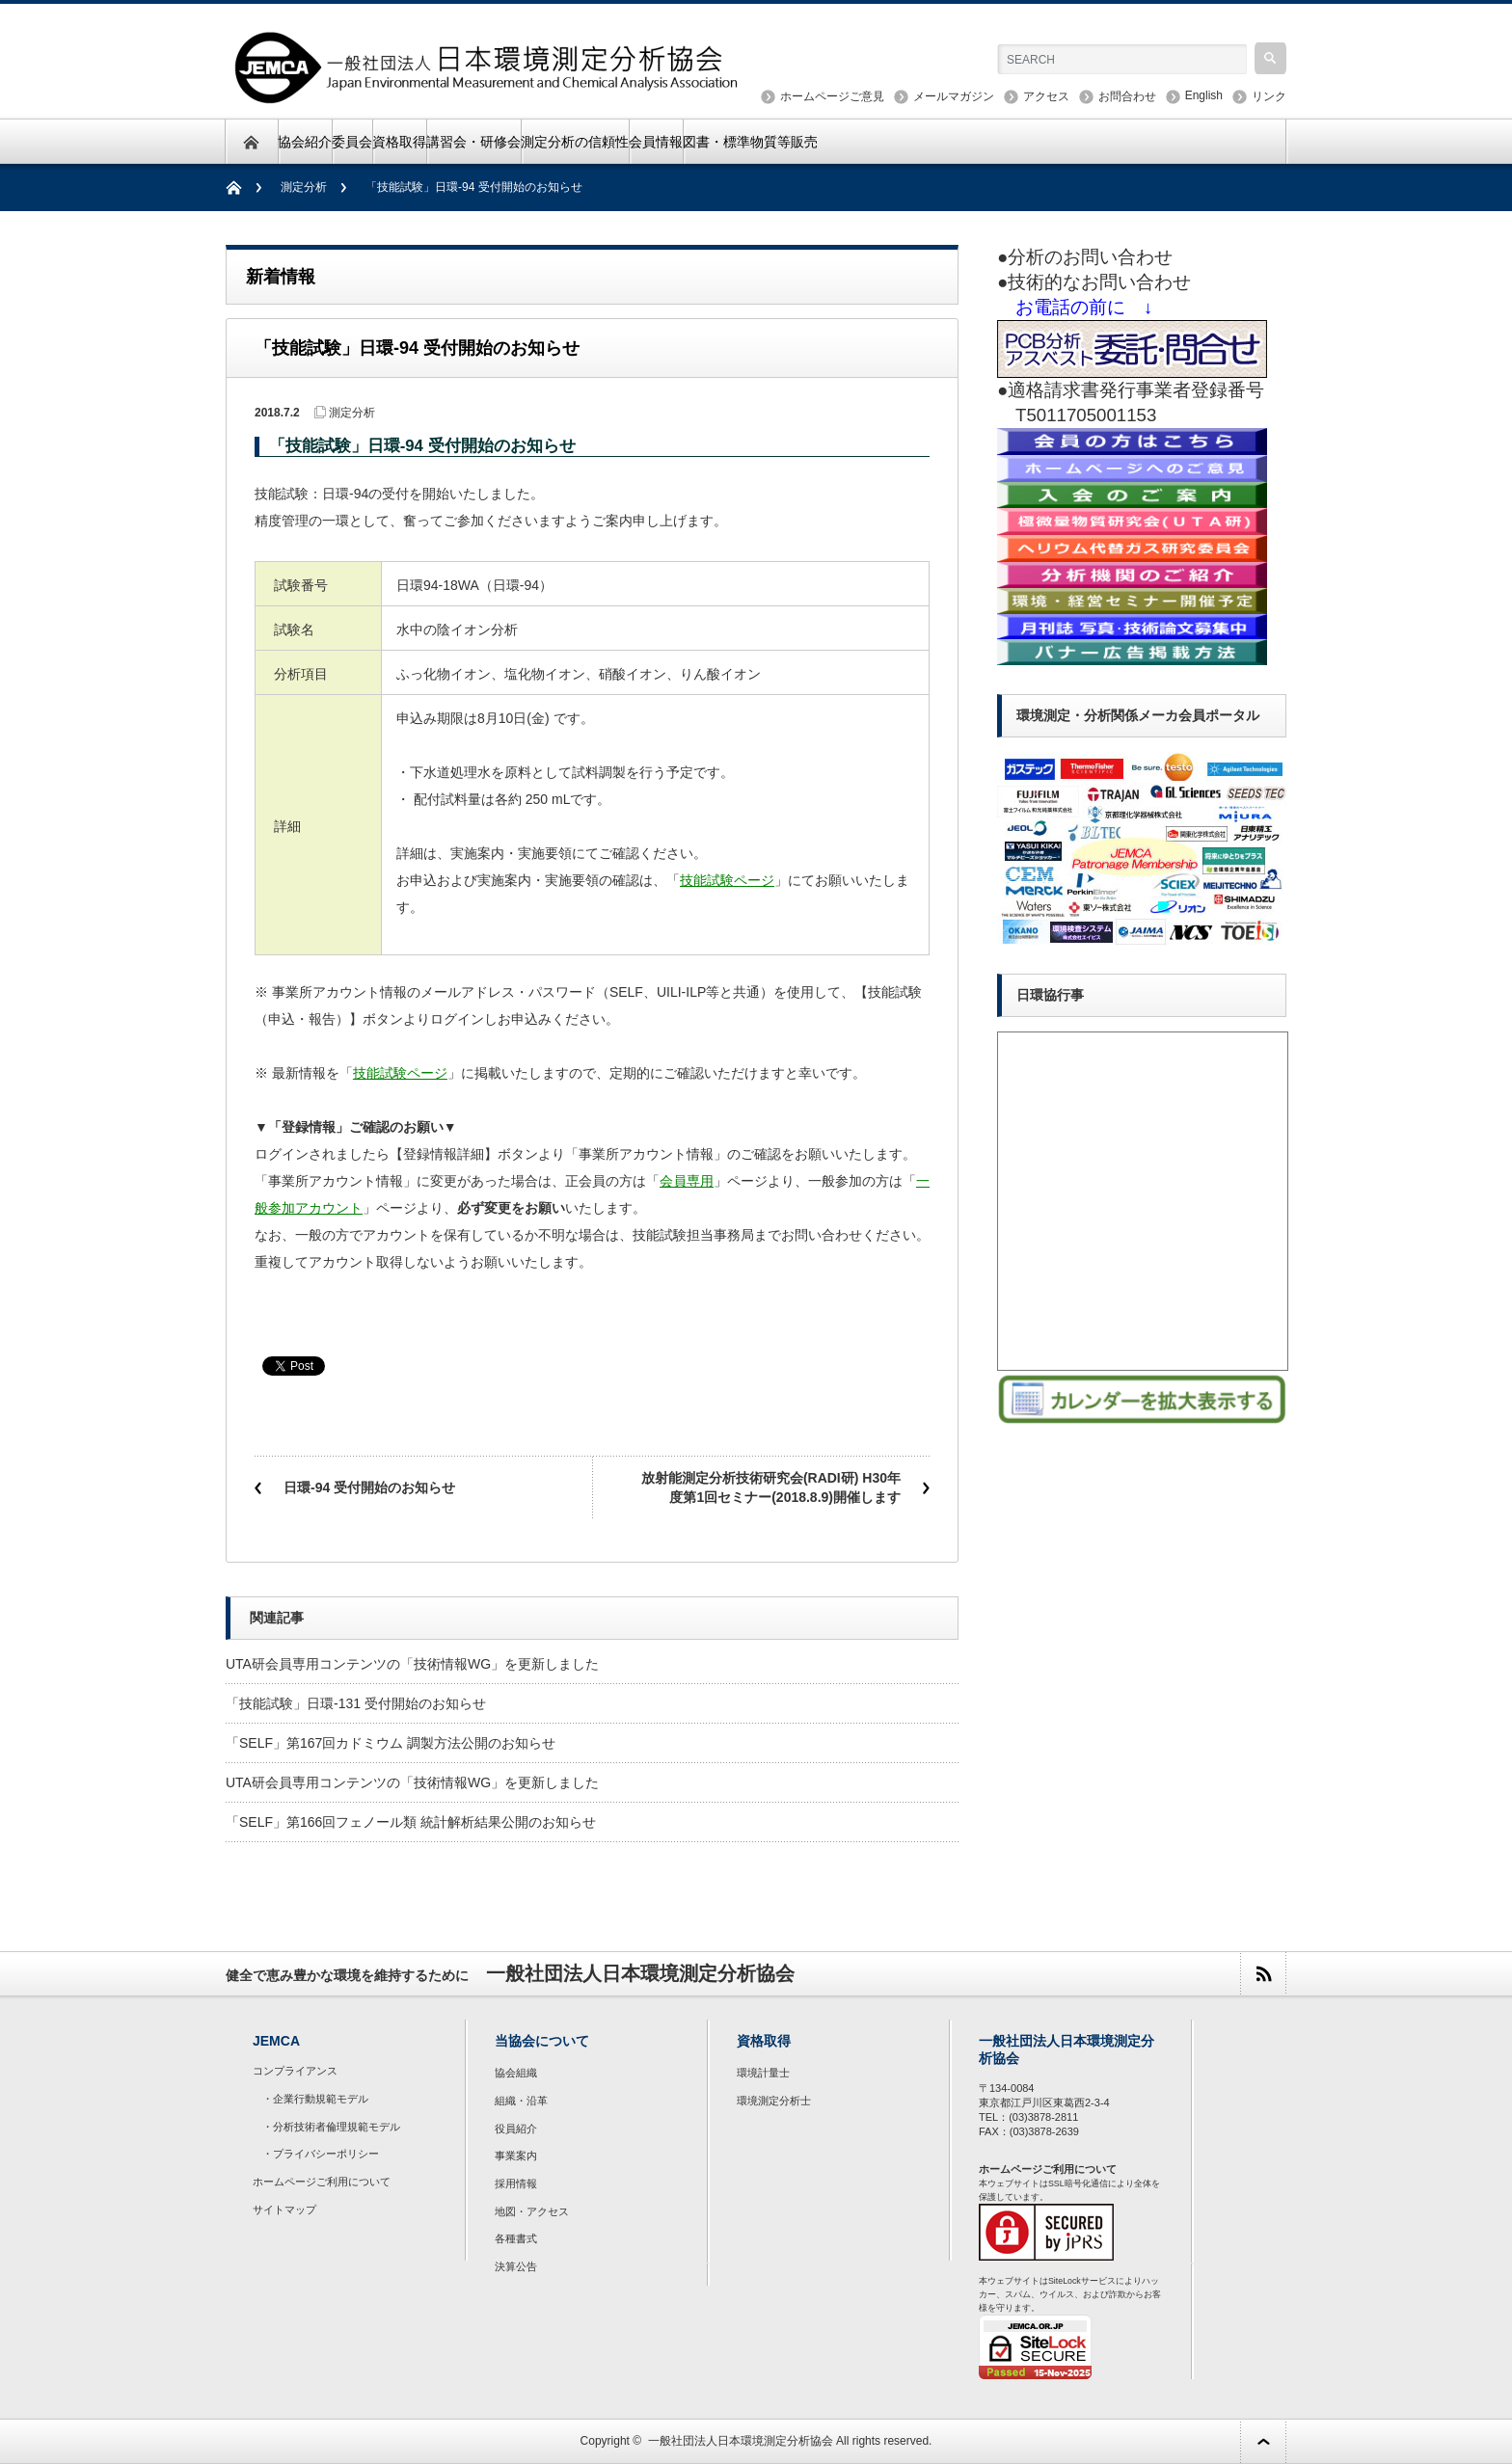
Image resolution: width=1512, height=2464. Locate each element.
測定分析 (304, 187)
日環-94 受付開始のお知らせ (369, 1487)
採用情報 (516, 2183)
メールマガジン (953, 96)
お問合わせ (1127, 96)
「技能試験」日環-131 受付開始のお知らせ (356, 1703)
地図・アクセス (532, 2211)
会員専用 (687, 1181)
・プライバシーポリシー (320, 2153)
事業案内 (516, 2155)
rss (1262, 1973)
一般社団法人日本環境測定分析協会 (740, 2441)
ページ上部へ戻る (1263, 2441)
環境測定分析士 (774, 2100)
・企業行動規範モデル (315, 2098)
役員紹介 (516, 2128)
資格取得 (399, 141)
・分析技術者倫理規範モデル (331, 2126)
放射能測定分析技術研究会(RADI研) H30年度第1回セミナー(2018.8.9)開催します (771, 1487)
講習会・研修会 (473, 141)
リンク (1269, 96)
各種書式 (516, 2238)
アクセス (1046, 96)
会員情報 (656, 141)
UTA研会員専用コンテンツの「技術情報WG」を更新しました (412, 1664)
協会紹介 (305, 141)
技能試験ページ (727, 880)
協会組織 (516, 2072)
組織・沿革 (521, 2100)
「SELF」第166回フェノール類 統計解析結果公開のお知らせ (411, 1822)
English (1204, 95)
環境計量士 (763, 2072)
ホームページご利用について (322, 2181)
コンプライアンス (295, 2070)
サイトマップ (284, 2209)
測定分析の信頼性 (575, 141)
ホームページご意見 (832, 96)
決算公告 (516, 2266)
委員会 (352, 141)
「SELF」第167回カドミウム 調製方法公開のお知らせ (390, 1743)
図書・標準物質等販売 (750, 141)
